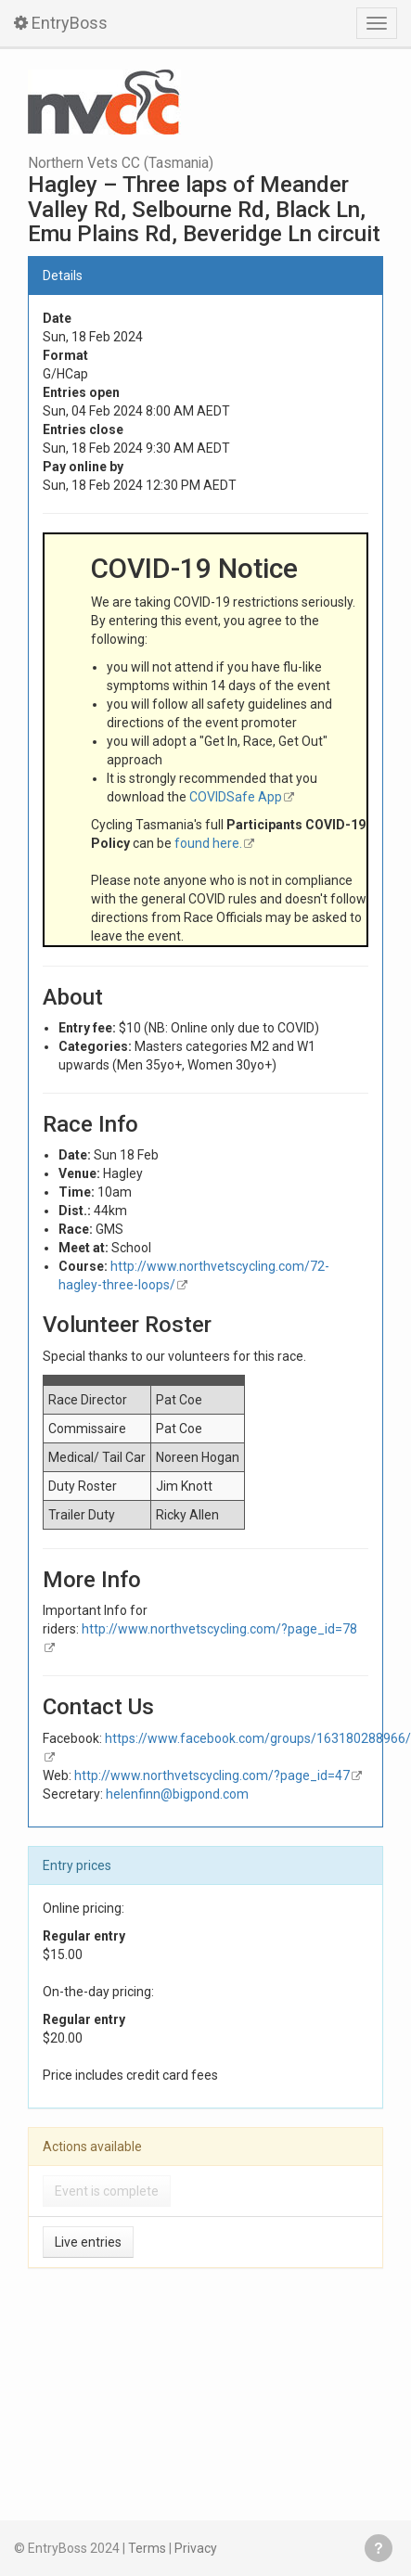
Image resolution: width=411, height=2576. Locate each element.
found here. (208, 843)
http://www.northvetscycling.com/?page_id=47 (212, 1775)
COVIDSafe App (235, 796)
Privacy (195, 2548)
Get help (378, 2548)
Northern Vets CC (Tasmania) (120, 163)
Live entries (88, 2242)
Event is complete (107, 2191)
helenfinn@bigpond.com (177, 1794)
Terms (147, 2548)
